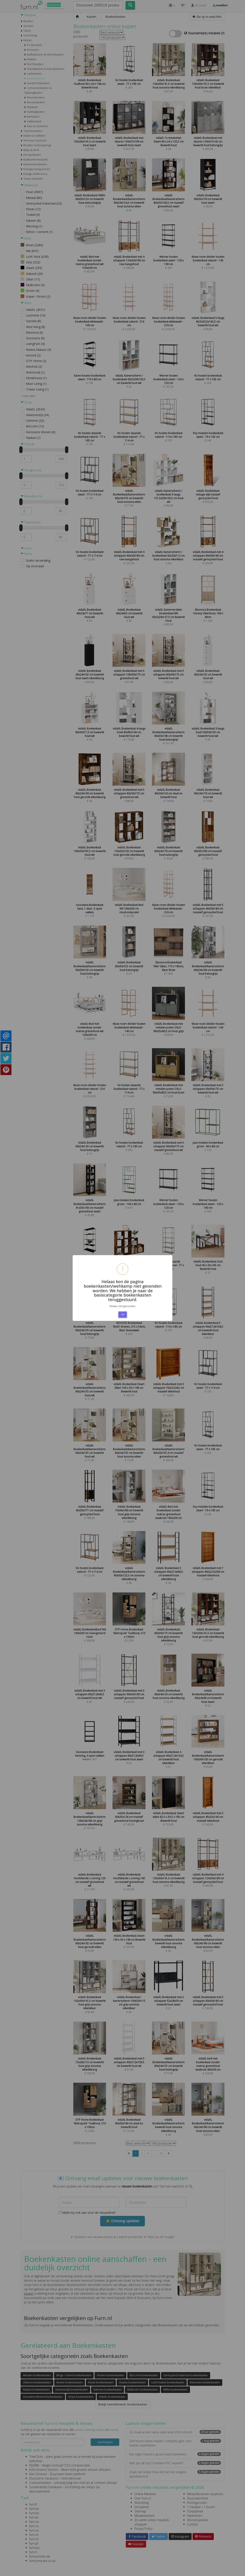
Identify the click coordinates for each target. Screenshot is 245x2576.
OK (122, 1314)
